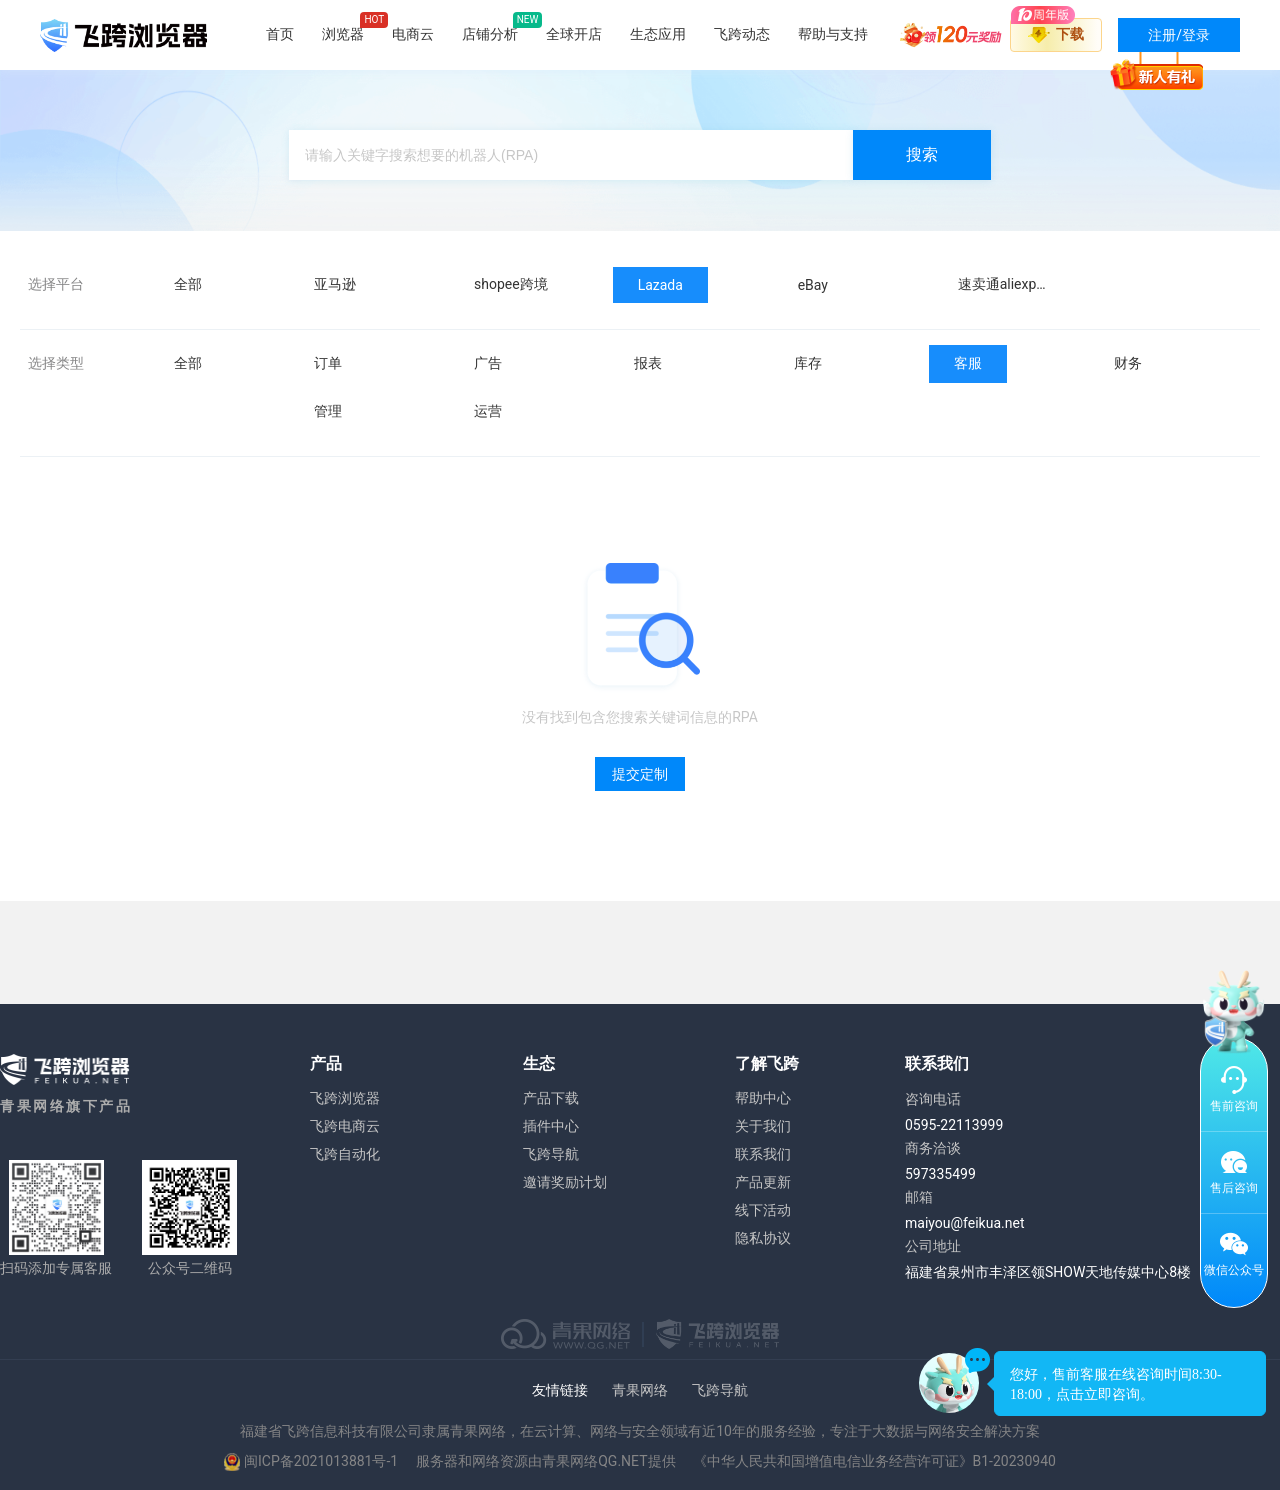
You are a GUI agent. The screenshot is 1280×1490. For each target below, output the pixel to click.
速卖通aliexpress (1010, 284)
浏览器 (343, 34)
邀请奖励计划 (565, 1182)
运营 (488, 411)
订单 (328, 363)
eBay (813, 285)
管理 (328, 411)
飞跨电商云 (345, 1126)
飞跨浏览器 (345, 1098)
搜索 (922, 154)
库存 (808, 363)
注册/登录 (1164, 39)
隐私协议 (763, 1238)
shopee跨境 (511, 284)
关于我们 (763, 1126)
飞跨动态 (742, 34)
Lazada (660, 285)
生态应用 (658, 34)
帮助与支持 (833, 34)
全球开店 (574, 34)
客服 (968, 363)
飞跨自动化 (345, 1154)
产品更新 (763, 1182)
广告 (488, 363)
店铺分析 (490, 34)
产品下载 (551, 1098)
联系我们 (763, 1154)
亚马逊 (335, 284)
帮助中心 (763, 1098)
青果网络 (640, 1390)
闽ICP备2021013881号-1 (321, 1461)
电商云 (413, 34)
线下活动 (763, 1210)
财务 (1128, 363)
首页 (280, 34)
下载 (1070, 34)
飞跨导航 (551, 1154)
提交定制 (640, 774)
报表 (648, 363)
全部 (188, 284)
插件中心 (551, 1126)
